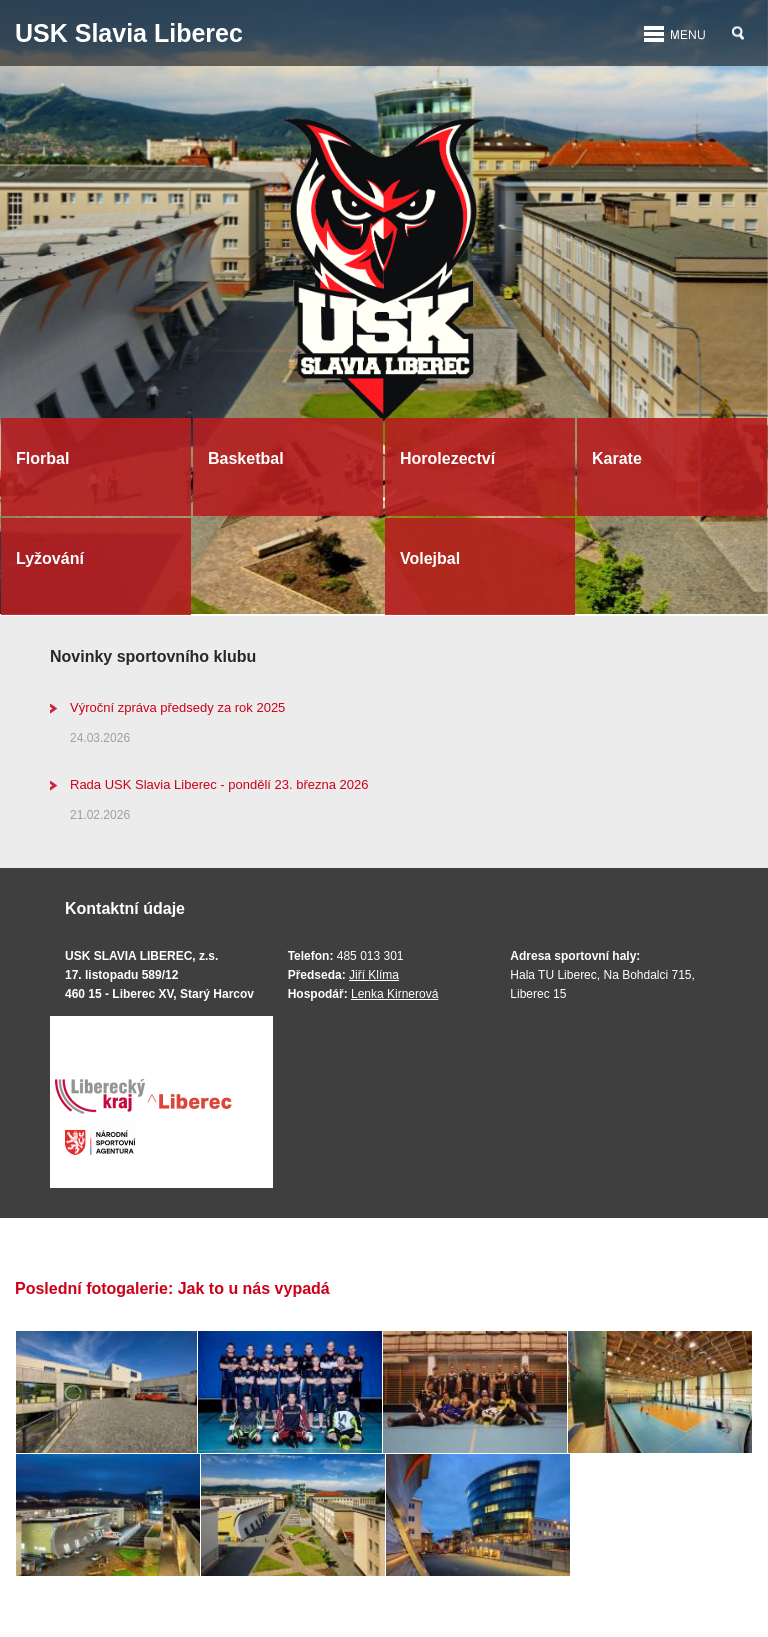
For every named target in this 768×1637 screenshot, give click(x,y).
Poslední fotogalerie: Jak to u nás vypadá (172, 1288)
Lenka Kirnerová (394, 994)
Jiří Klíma (374, 975)
